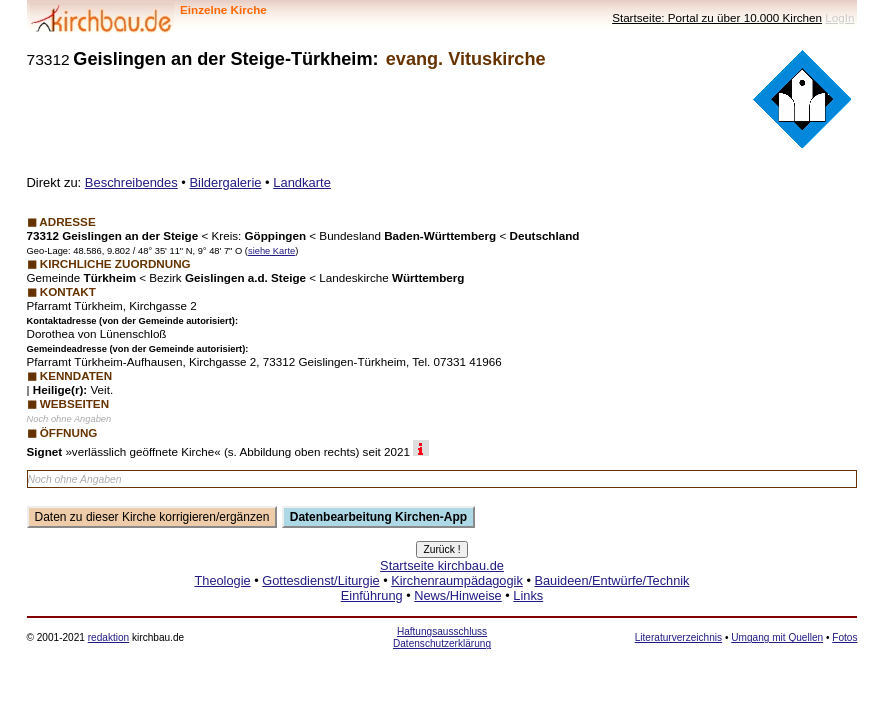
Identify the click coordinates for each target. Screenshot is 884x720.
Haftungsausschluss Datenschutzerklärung (442, 637)
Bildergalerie (225, 182)
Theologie (222, 580)
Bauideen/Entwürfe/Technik (611, 580)
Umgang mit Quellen (777, 637)
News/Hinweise (457, 595)
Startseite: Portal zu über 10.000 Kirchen (717, 17)
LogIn (839, 17)
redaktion (108, 637)
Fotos (844, 637)
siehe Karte (271, 251)
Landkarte (302, 182)
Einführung (372, 595)
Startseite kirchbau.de (442, 565)
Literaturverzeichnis (678, 637)
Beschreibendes (131, 182)
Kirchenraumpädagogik (457, 580)
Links (528, 595)
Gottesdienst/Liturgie (320, 580)
